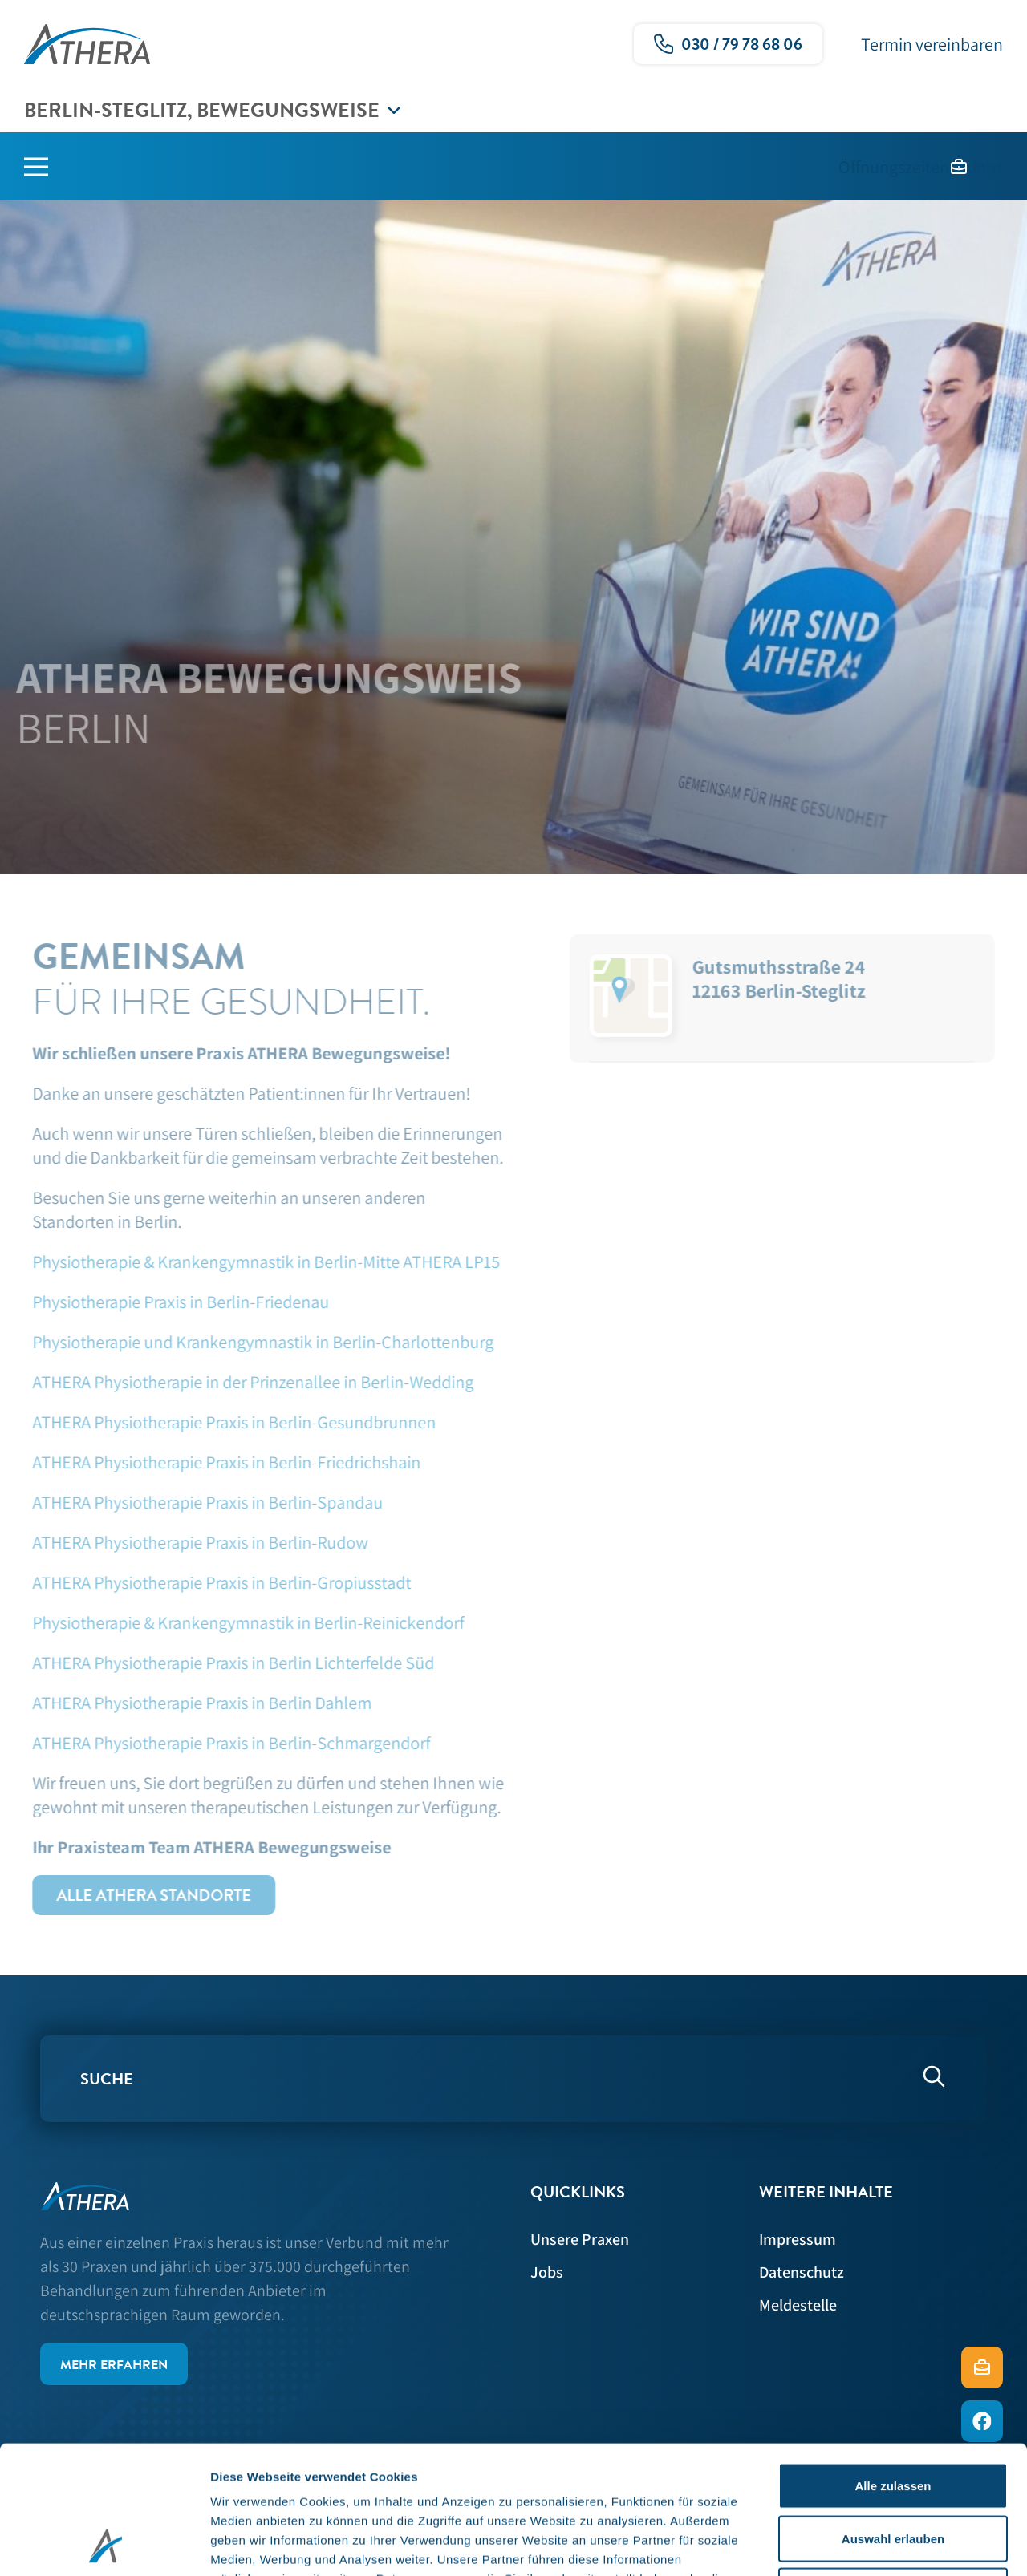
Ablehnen (893, 2470)
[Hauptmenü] (48, 167)
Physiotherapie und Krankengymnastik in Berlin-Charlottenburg (255, 1342)
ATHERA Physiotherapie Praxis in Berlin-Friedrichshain (220, 1462)
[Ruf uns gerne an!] (728, 44)
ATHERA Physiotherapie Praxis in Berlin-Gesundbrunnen (228, 1422)
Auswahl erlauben (893, 2418)
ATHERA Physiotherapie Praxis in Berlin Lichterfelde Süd (227, 1662)
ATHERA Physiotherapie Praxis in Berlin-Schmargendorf (224, 1743)
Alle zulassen (892, 2365)
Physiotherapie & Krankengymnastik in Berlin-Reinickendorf (241, 1622)
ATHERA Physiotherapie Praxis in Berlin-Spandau (200, 1502)
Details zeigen (853, 2544)
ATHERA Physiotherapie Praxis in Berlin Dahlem (196, 1702)
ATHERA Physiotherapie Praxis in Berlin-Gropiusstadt (214, 1582)
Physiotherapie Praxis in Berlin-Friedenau (173, 1301)
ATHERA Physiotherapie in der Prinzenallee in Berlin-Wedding (245, 1382)
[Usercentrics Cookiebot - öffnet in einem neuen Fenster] (104, 2545)
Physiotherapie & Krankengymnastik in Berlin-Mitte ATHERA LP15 (259, 1261)
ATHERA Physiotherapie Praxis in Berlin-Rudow (193, 1542)
